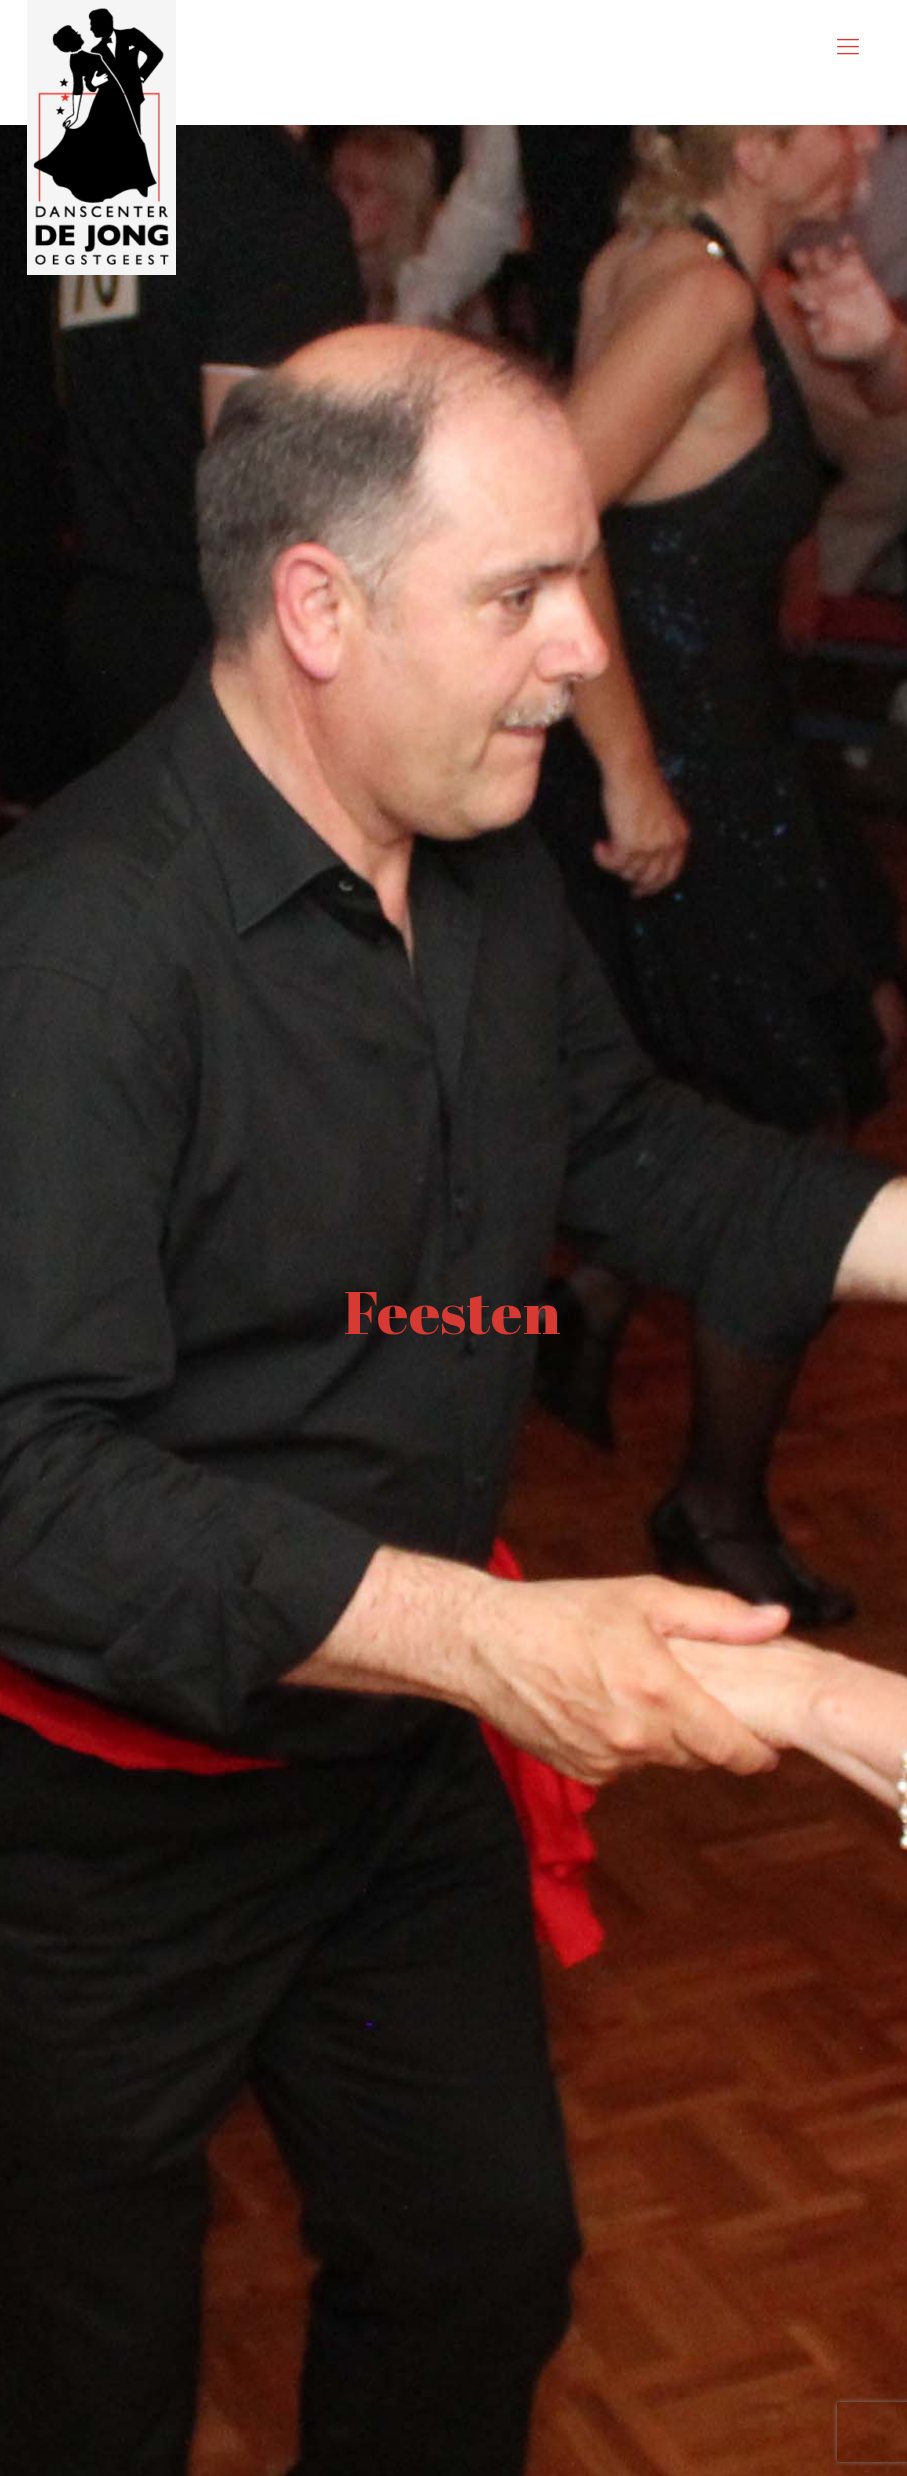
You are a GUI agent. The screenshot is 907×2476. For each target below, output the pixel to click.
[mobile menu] (848, 47)
